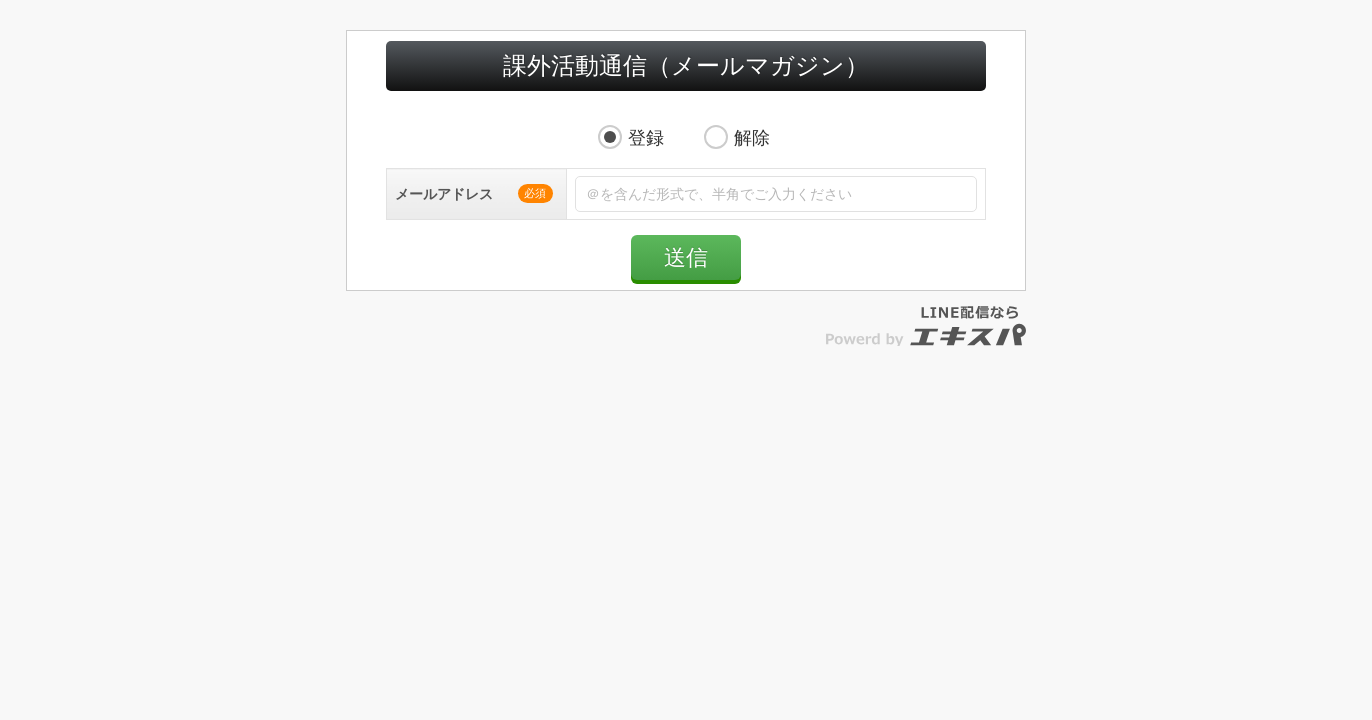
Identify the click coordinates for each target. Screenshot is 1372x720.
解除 (752, 158)
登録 (646, 158)
